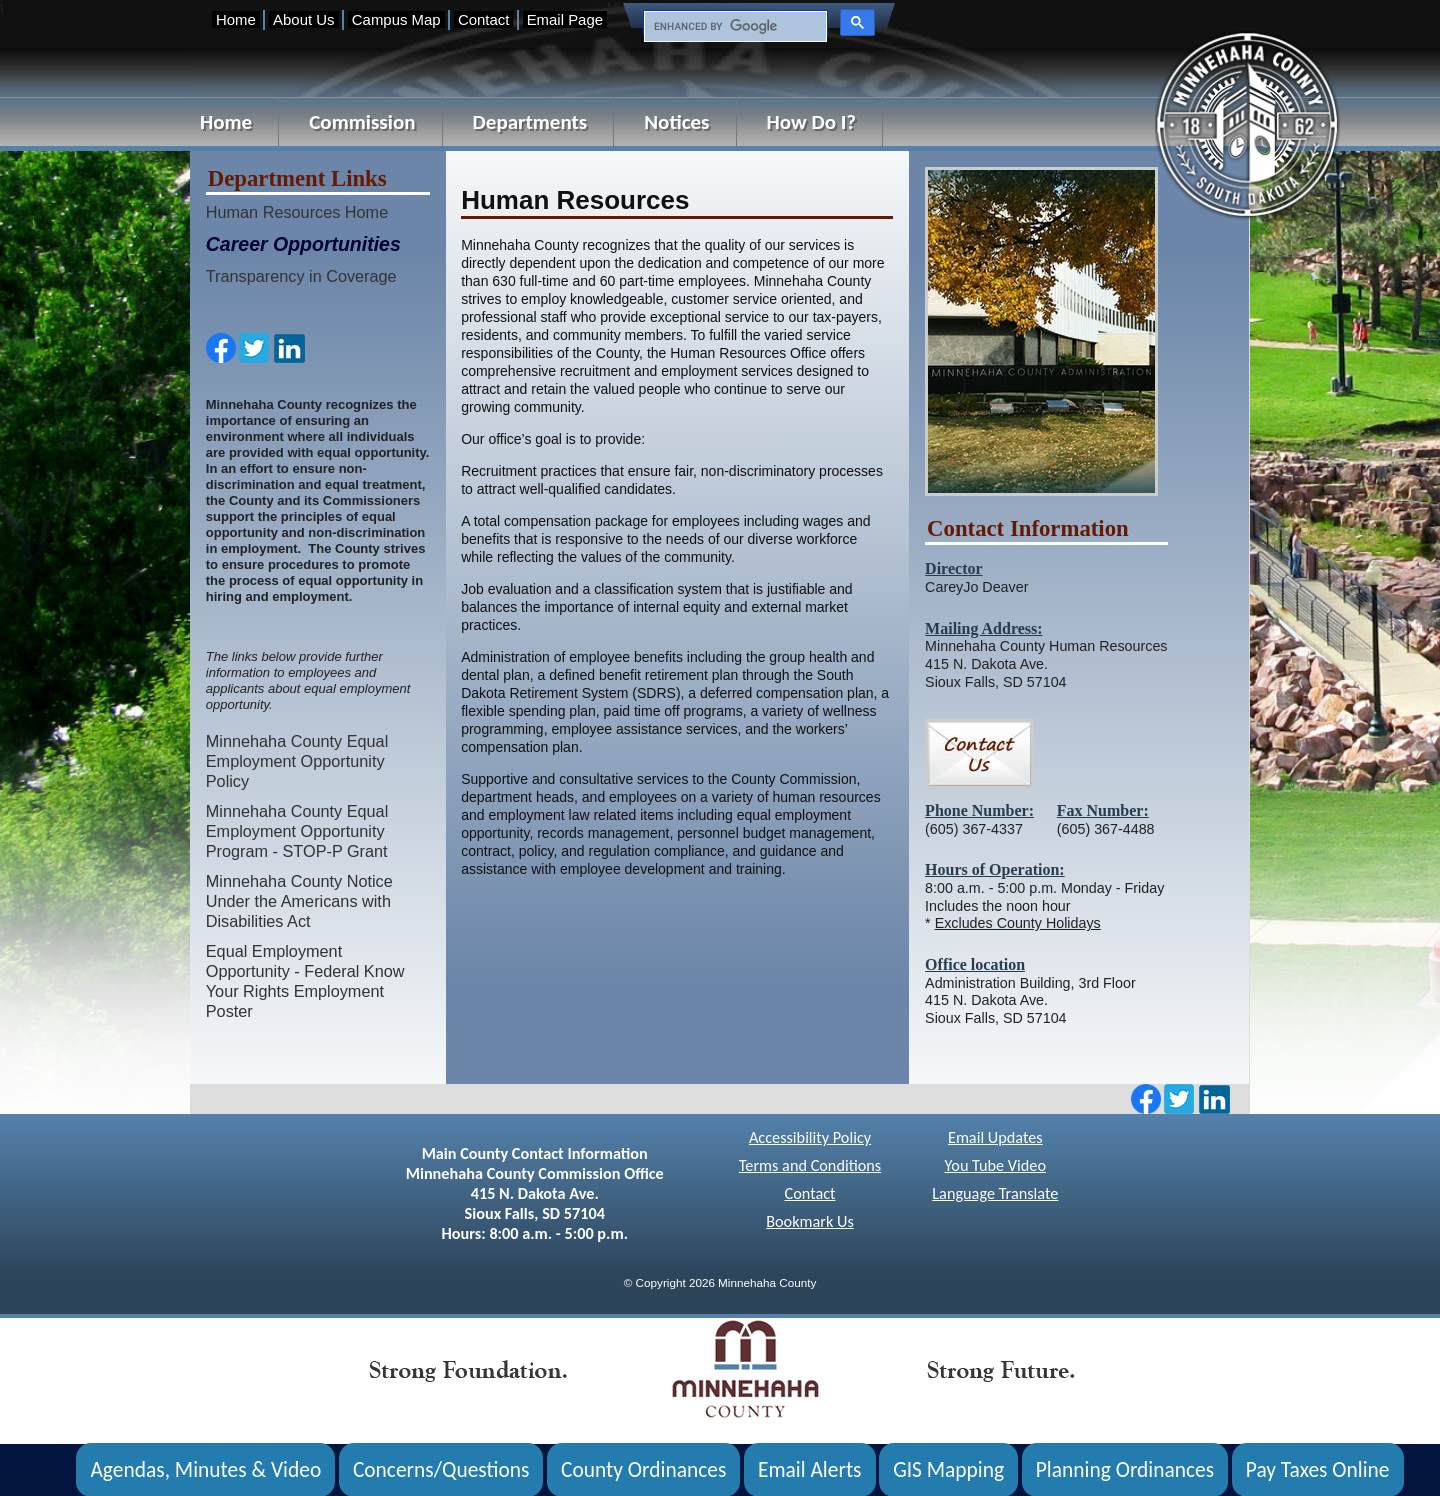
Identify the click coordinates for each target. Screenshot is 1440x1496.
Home (236, 19)
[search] (733, 27)
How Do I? (812, 122)
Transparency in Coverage (301, 276)
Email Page (565, 19)
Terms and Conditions (810, 1165)
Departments (530, 122)
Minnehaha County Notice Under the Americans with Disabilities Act (299, 901)
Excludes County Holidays (1018, 923)
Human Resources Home (297, 212)
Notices (676, 122)
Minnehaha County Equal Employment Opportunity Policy (297, 761)
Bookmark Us (810, 1221)
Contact (483, 19)
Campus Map (396, 19)
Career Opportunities (303, 244)
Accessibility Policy (810, 1137)
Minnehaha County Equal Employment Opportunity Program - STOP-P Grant (297, 831)
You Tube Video (995, 1165)
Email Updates (995, 1137)
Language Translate (995, 1193)
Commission (362, 122)
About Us (303, 19)
